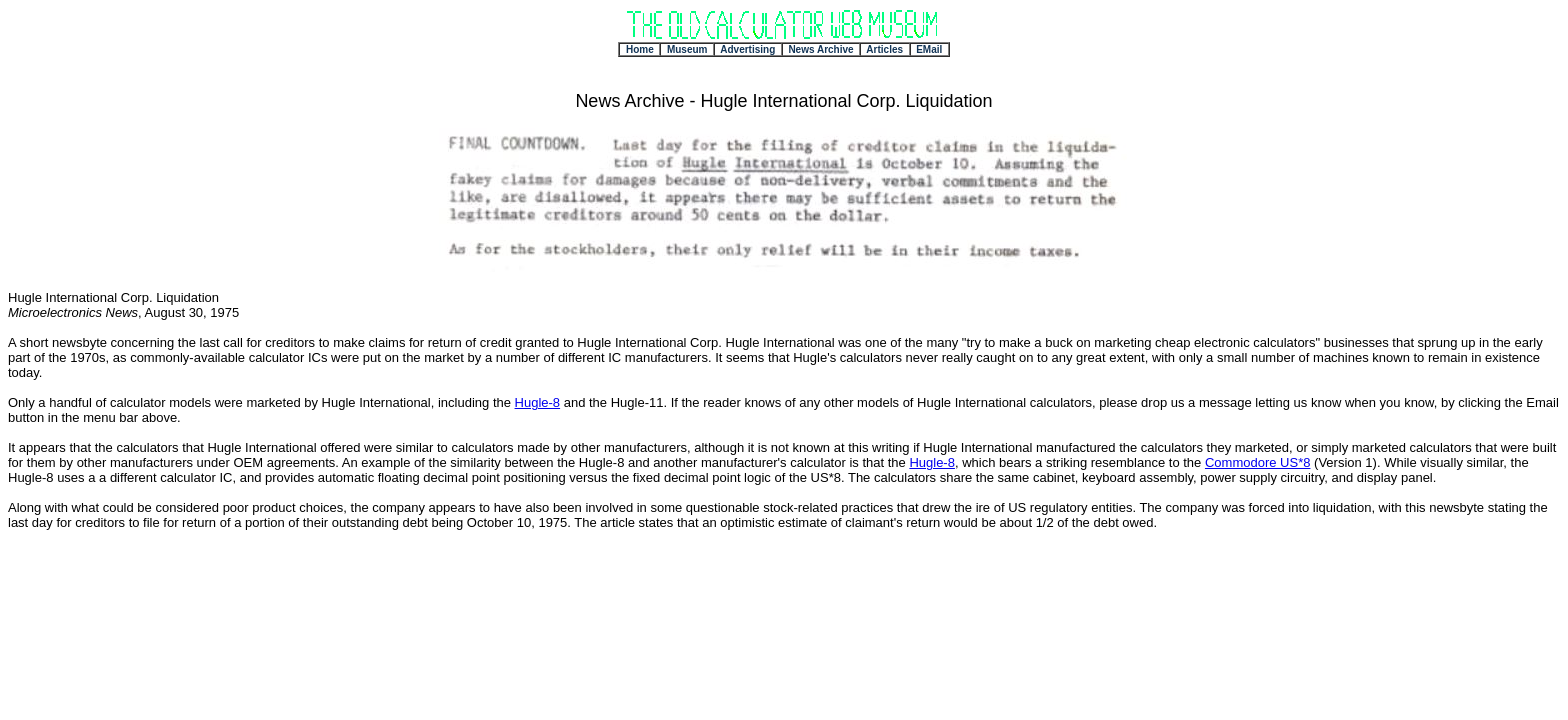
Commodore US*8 (1258, 462)
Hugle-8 (538, 402)
